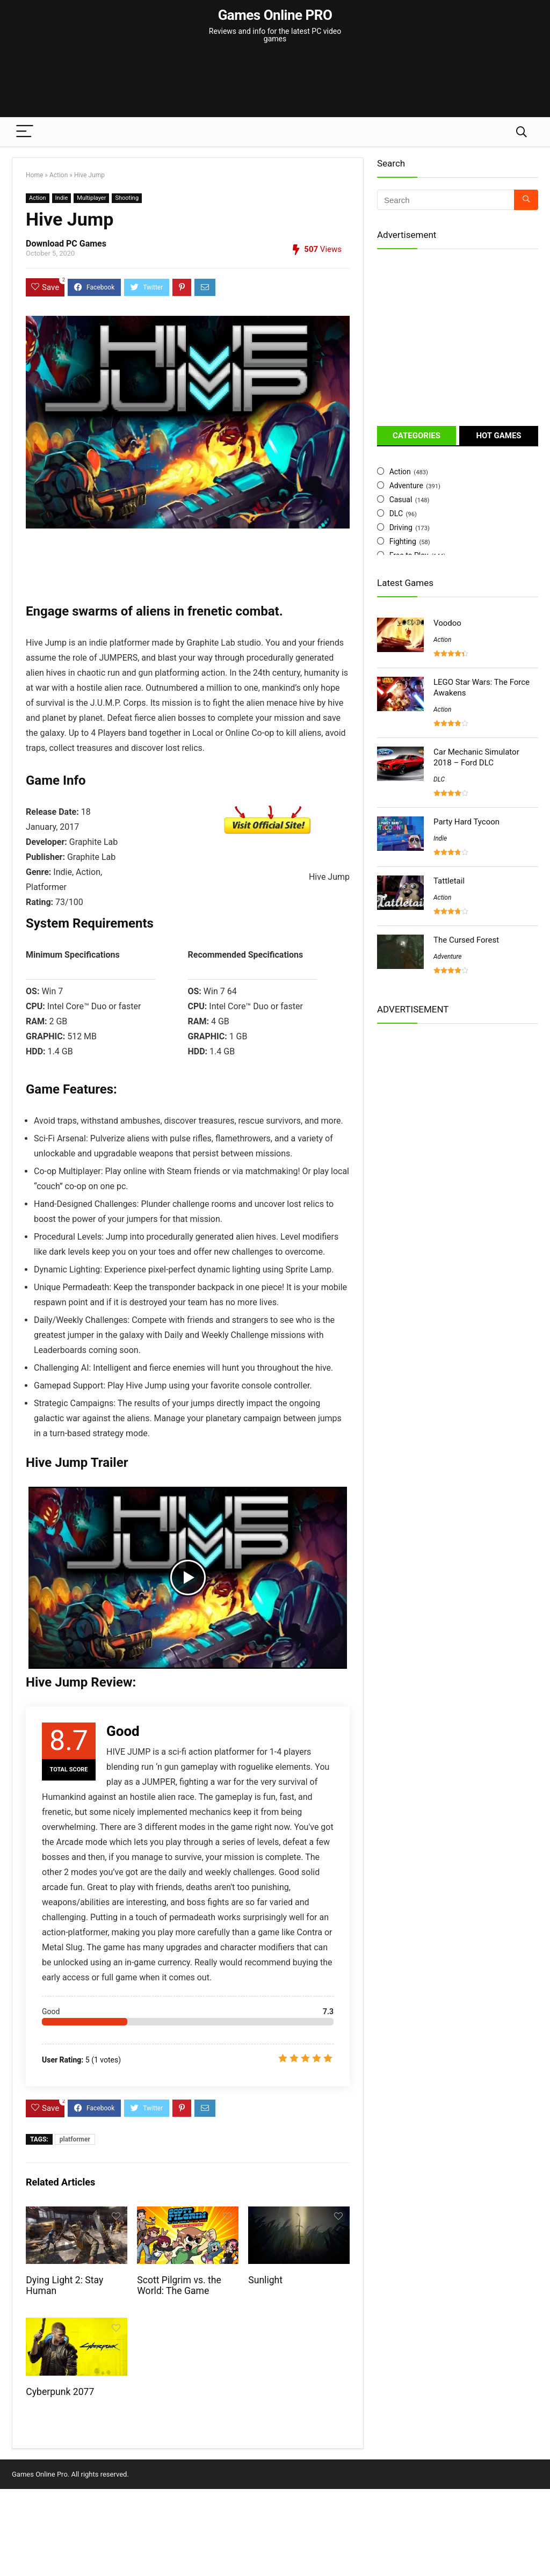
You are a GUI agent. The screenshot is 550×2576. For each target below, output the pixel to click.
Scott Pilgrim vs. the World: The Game (179, 2285)
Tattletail (449, 881)
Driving (400, 527)
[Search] (521, 132)
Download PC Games (66, 243)
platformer (75, 2139)
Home (34, 175)
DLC (396, 513)
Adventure (406, 485)
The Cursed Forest (466, 940)
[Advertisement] (275, 74)
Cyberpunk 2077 (60, 2391)
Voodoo (447, 623)
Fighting (402, 541)
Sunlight (265, 2280)
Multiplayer (91, 197)
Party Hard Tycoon (466, 822)
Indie (61, 197)
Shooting (127, 197)
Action (58, 175)
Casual (400, 499)
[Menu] (25, 132)
